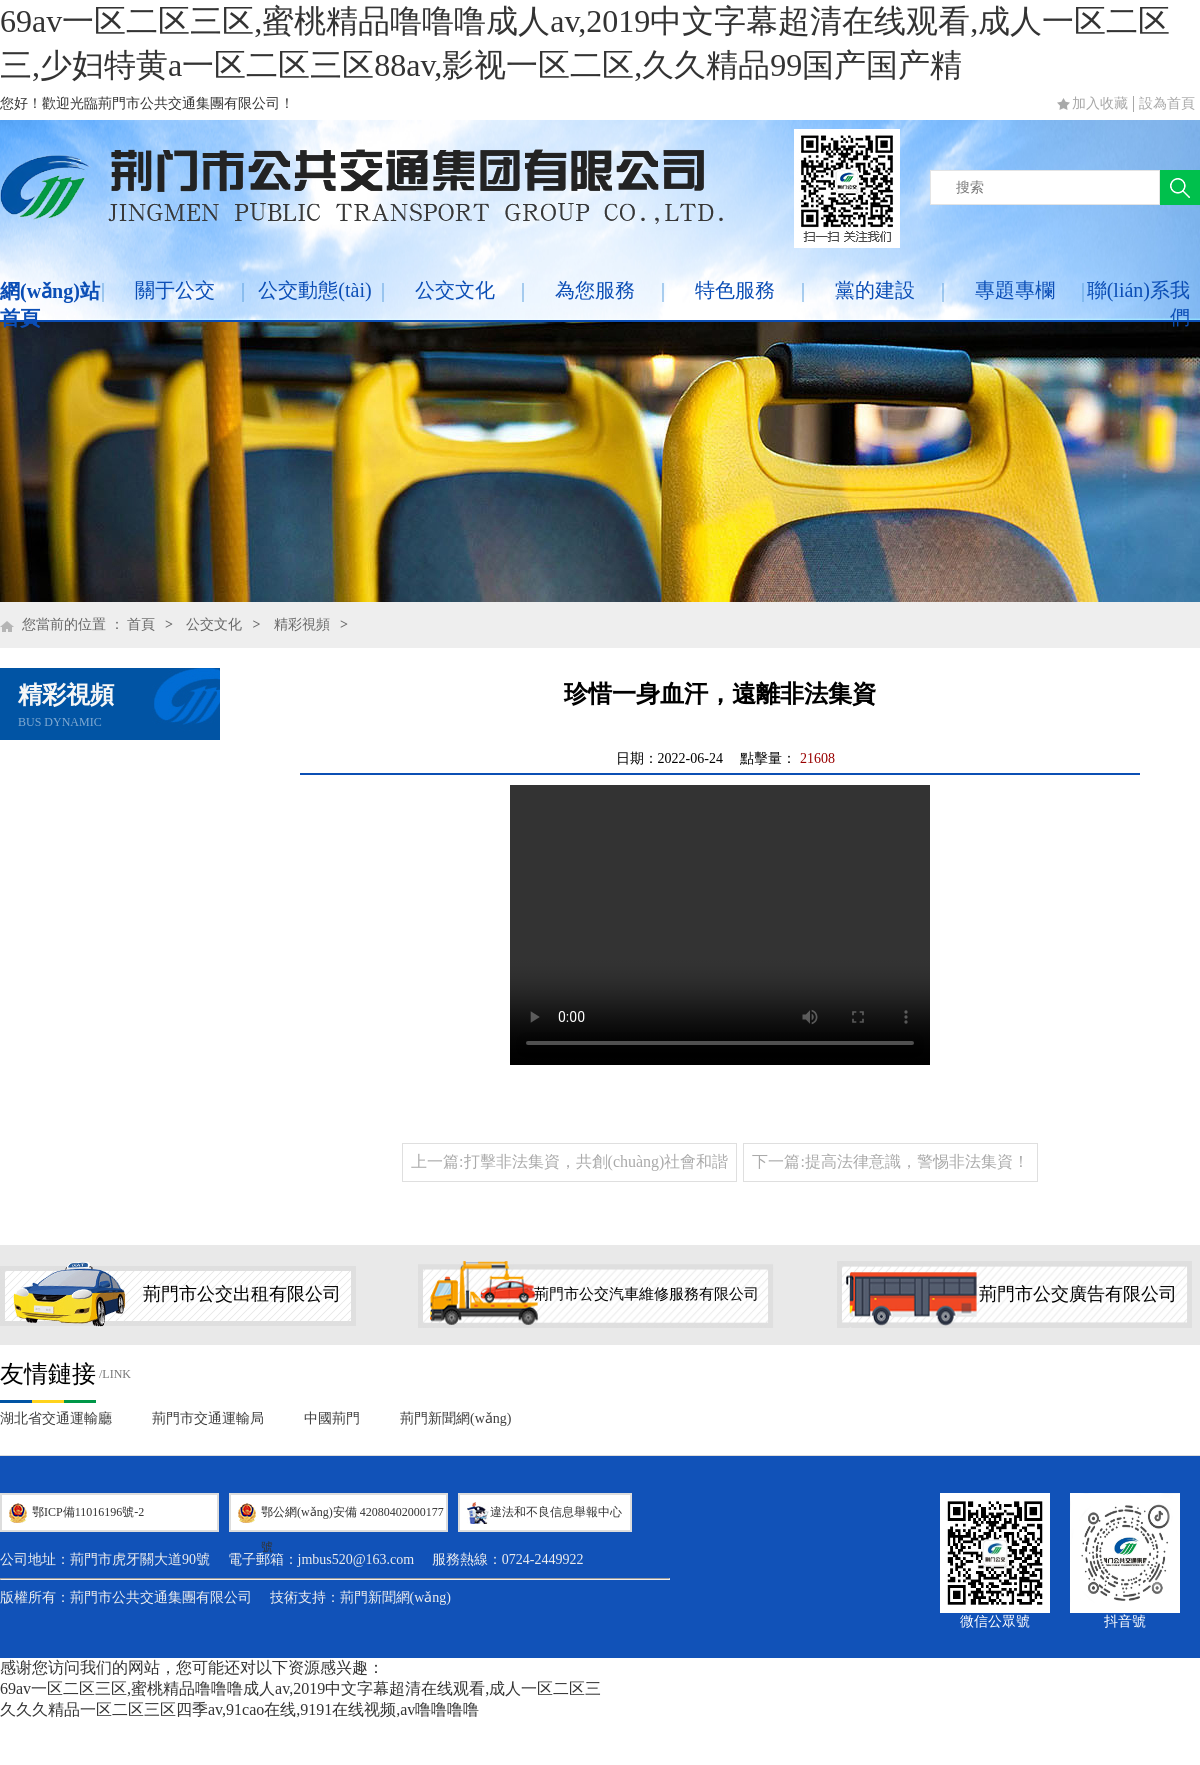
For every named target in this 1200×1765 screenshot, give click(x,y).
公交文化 (455, 290)
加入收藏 (1100, 103)
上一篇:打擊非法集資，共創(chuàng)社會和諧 (569, 1161)
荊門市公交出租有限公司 (242, 1294)
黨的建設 (875, 290)
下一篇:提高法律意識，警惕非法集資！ (890, 1161)
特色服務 (735, 290)
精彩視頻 (302, 624)
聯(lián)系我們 (1138, 303)
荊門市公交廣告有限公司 (1078, 1294)
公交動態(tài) (314, 290)
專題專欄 (1015, 290)
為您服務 (595, 290)
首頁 (141, 624)
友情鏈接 (48, 1374)
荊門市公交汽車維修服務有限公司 (646, 1294)
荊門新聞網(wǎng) (455, 1418)
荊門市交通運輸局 (208, 1418)
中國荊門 (332, 1418)
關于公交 (175, 290)
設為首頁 (1167, 103)
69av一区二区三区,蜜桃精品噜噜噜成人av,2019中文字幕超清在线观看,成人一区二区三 (300, 1688)
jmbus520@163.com (356, 1559)
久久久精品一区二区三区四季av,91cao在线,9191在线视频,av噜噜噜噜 (239, 1709)
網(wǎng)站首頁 (50, 304)
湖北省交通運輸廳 (56, 1418)
